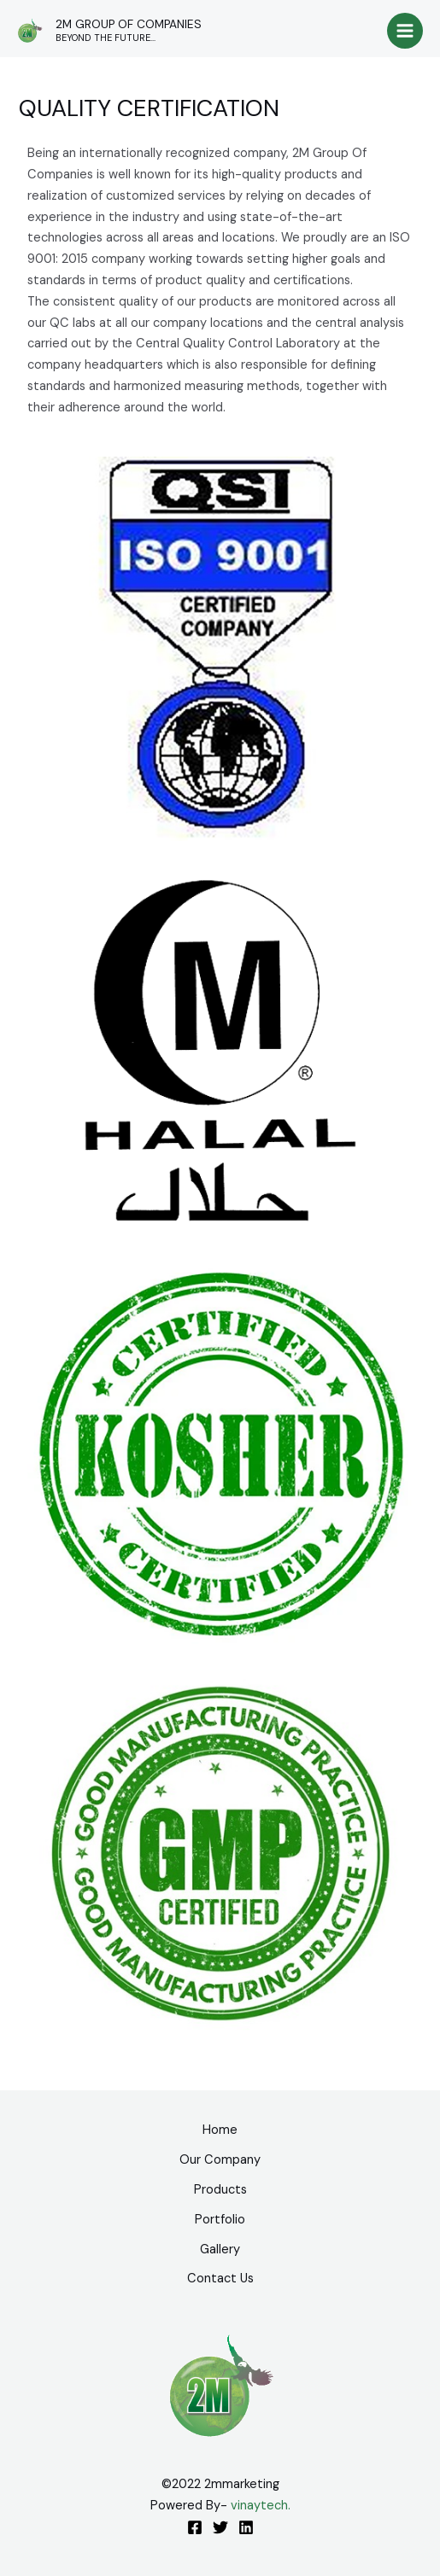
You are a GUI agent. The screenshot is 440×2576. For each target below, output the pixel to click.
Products (220, 2190)
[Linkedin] (246, 2527)
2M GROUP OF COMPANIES (129, 24)
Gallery (220, 2249)
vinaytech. (260, 2505)
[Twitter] (220, 2527)
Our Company (220, 2160)
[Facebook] (194, 2527)
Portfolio (220, 2220)
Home (220, 2130)
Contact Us (220, 2278)
